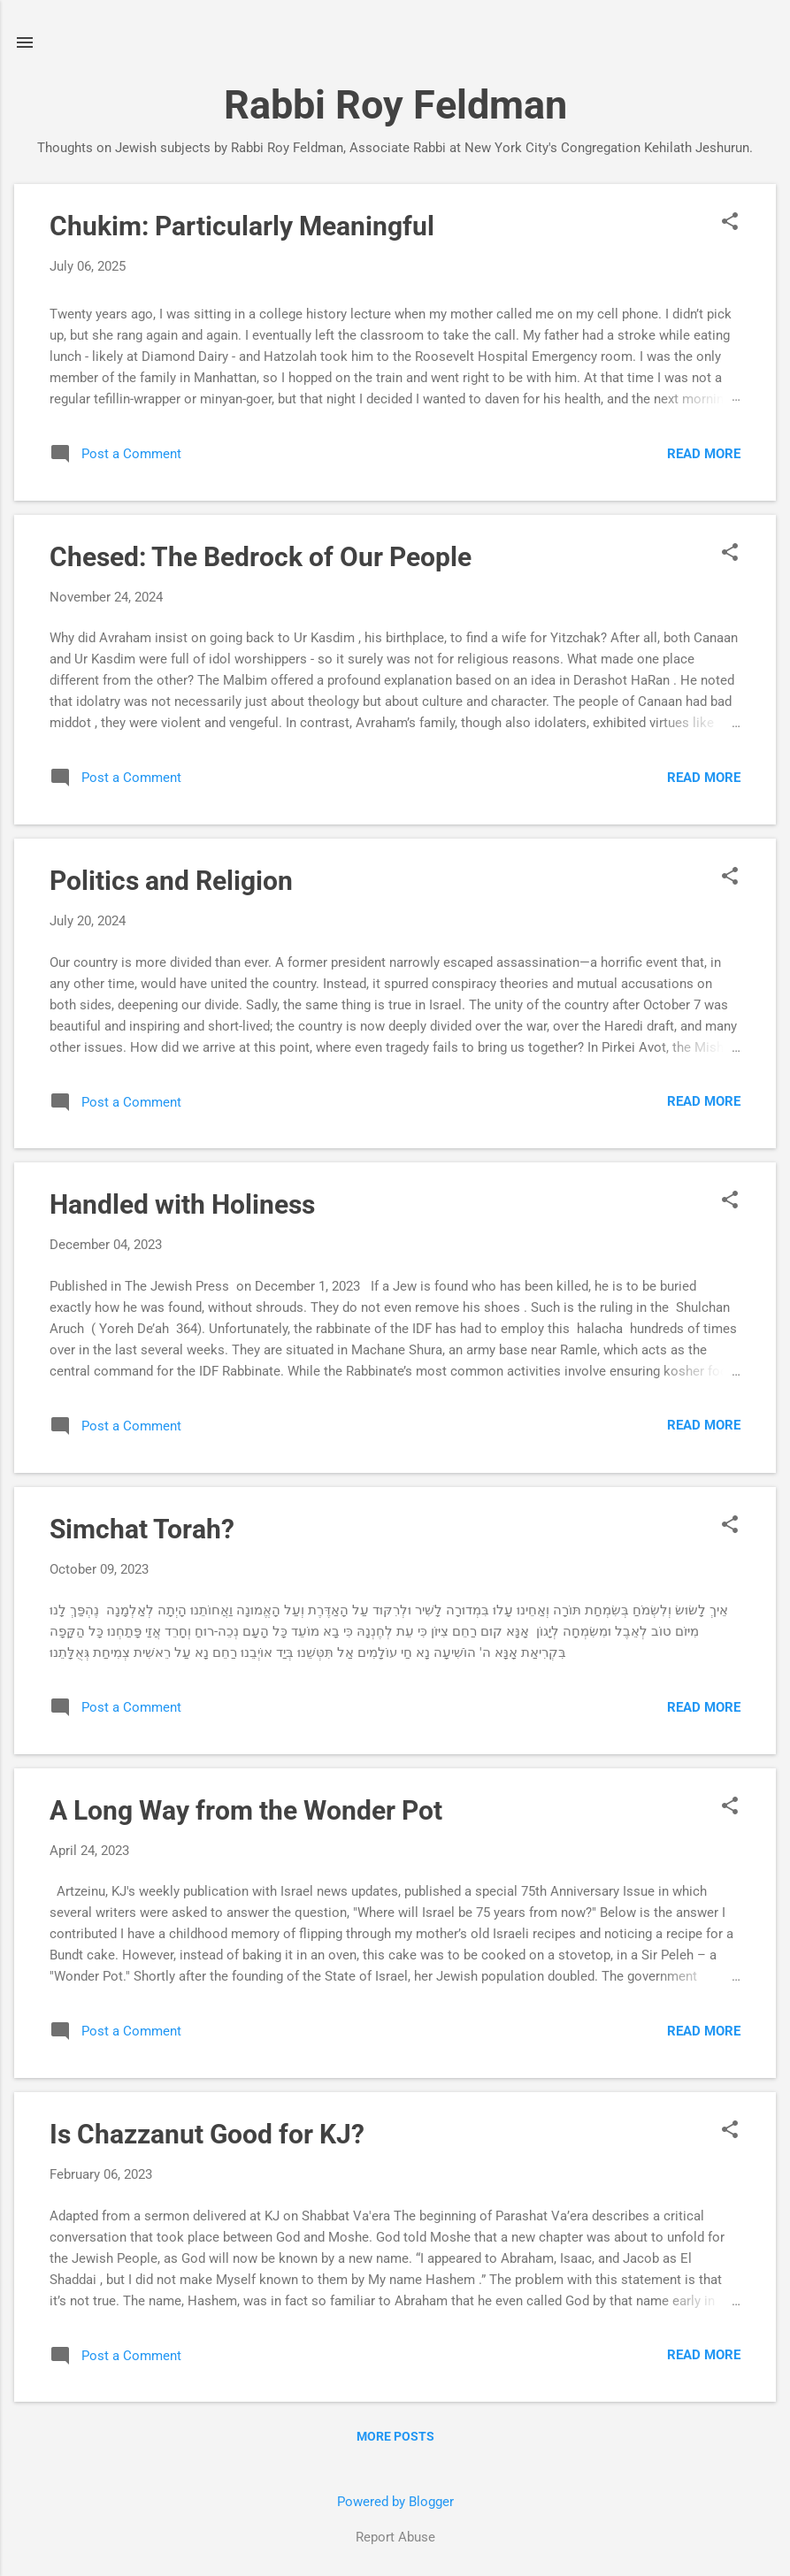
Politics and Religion (171, 880)
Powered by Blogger (395, 2502)
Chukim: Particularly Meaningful (242, 226)
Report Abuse (395, 2537)
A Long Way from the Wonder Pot (246, 1810)
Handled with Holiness (182, 1204)
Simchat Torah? (142, 1529)
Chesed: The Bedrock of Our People (261, 556)
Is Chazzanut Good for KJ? (207, 2134)
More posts (395, 2436)
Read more (703, 454)
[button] (729, 223)
